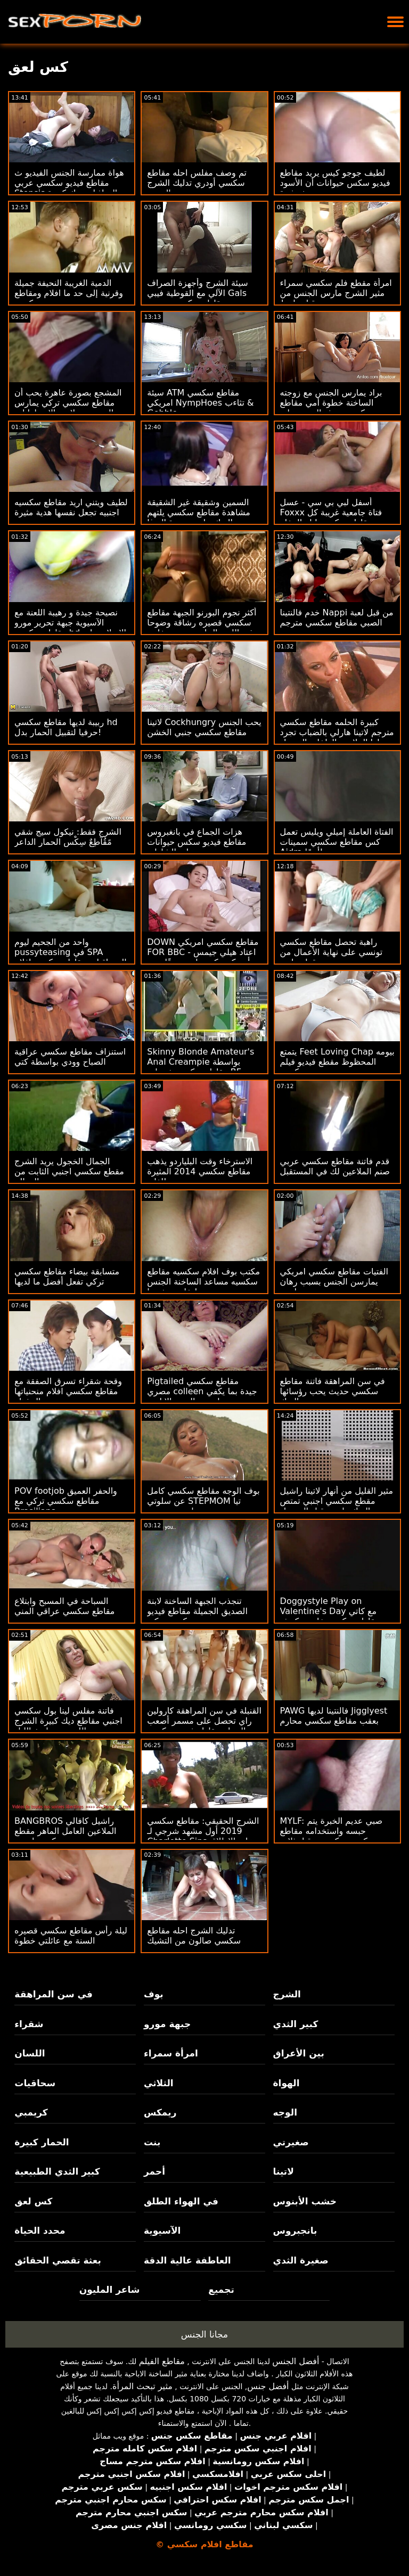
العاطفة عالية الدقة (187, 2260)
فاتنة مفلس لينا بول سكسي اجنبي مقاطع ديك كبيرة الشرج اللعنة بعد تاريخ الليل (68, 1721)
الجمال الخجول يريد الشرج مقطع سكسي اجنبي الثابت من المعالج (69, 1171)
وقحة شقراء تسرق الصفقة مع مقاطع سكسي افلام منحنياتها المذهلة (68, 1391)
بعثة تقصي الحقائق (57, 2260)
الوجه (285, 2112)
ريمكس (160, 2112)
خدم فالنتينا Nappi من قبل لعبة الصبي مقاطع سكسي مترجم (337, 617)
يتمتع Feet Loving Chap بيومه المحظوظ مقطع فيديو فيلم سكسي (337, 1062)
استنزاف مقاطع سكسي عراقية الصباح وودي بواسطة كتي (70, 1057)
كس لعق (33, 2201)
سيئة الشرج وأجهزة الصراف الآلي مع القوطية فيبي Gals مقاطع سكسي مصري (197, 293)
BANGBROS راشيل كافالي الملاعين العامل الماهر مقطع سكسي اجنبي (65, 1831)
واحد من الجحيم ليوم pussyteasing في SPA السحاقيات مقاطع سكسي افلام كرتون (70, 957)
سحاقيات (34, 2083)
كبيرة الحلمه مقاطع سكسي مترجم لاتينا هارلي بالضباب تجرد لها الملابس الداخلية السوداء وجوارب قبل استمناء (337, 737)
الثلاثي (159, 2083)
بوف (153, 1994)
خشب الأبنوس (305, 2201)
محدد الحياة (39, 2230)
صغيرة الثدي (301, 2260)
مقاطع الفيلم (162, 2361)
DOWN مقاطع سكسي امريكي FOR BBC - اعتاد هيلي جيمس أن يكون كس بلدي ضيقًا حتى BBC (202, 957)
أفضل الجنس (295, 2361)
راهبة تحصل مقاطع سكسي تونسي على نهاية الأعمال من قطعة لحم (331, 952)
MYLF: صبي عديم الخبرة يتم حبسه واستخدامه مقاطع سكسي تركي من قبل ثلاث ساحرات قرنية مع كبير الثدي (331, 1836)
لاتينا (283, 2171)
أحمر (154, 2171)
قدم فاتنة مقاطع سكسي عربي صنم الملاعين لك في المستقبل (335, 1166)
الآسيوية (162, 2230)
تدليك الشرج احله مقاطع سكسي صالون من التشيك (194, 1935)
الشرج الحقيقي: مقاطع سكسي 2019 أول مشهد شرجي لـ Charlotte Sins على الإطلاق (203, 1831)
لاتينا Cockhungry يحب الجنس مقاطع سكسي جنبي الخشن (204, 727)
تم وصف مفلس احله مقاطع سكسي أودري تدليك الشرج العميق (197, 183)
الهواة (286, 2083)
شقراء (28, 2024)
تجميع (221, 2289)
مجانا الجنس (204, 2334)
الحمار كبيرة (41, 2142)
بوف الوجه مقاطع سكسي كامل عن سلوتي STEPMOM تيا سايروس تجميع (203, 1501)
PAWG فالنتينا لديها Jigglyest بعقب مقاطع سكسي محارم (334, 1716)
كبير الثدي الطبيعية (57, 2171)
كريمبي (30, 2112)
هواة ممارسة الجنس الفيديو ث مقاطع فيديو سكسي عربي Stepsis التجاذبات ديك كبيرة (69, 183)
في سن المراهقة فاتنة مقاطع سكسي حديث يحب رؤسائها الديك (332, 1391)
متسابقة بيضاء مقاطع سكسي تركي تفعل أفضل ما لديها (66, 1276)
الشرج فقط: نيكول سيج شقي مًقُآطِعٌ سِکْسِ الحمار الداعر (67, 837)
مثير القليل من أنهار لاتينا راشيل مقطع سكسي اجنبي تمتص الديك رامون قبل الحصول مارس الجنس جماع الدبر (336, 1506)
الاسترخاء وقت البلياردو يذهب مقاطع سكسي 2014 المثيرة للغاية (199, 1171)
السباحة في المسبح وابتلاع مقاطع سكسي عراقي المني (64, 1606)
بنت (152, 2142)
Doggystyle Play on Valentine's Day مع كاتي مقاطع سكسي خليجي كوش (330, 1611)
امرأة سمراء (171, 2053)
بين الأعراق (298, 2053)
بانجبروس (295, 2230)
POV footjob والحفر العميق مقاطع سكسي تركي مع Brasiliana (65, 1501)
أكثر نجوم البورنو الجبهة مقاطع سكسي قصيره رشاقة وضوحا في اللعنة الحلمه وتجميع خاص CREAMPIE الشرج (201, 627)
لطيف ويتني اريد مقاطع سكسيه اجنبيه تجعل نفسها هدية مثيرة (71, 507)
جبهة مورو (167, 2024)
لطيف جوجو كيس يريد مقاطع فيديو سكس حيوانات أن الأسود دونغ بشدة (335, 183)
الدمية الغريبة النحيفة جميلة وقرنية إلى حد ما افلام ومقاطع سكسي (68, 293)
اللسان (29, 2053)
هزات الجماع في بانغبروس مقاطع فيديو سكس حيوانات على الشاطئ (196, 842)
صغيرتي (291, 2142)
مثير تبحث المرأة (142, 2386)
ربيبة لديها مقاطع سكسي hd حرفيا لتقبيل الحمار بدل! (66, 727)
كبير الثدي (295, 2024)
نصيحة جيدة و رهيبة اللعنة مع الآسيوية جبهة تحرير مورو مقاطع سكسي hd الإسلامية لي (70, 622)
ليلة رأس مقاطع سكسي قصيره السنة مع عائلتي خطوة (70, 1935)
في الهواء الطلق (181, 2201)
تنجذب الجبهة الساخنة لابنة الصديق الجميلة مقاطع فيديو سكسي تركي (197, 1611)
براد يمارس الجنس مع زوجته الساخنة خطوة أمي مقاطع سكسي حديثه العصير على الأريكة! (331, 408)
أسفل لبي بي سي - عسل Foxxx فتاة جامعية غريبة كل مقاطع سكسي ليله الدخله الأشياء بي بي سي (331, 517)
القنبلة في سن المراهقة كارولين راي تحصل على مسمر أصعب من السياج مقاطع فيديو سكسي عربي (204, 1726)
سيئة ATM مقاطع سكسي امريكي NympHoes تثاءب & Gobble (200, 403)
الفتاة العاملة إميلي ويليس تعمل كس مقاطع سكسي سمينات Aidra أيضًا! (337, 842)
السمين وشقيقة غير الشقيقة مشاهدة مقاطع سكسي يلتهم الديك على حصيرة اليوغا (198, 512)
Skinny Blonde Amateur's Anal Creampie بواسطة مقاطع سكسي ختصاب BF (200, 1062)
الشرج (287, 1994)
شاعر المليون (109, 2289)
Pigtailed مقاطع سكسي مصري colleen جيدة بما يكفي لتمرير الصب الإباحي (202, 1391)
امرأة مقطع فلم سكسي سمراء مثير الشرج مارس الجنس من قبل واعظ (336, 293)
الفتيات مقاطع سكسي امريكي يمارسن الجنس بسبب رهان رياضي (334, 1281)
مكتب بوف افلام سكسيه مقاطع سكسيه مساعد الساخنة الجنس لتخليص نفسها (203, 1281)
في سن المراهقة (53, 1994)
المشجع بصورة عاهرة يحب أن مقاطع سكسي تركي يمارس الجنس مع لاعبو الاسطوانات (68, 403)
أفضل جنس (268, 2386)
